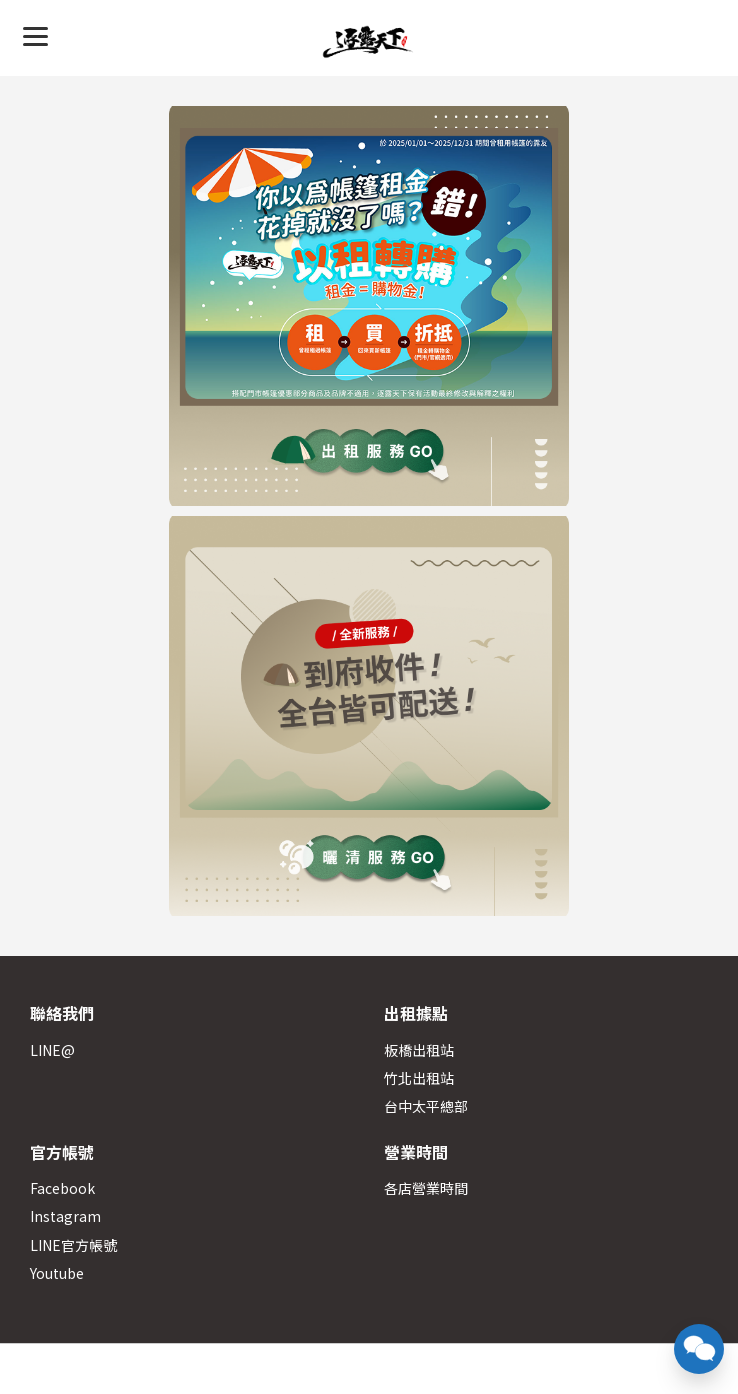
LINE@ (52, 1050)
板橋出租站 (419, 1050)
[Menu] (35, 35)
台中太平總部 (426, 1106)
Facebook (62, 1188)
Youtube (57, 1273)
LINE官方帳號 (73, 1245)
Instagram (65, 1216)
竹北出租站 (419, 1078)
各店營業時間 (426, 1188)
